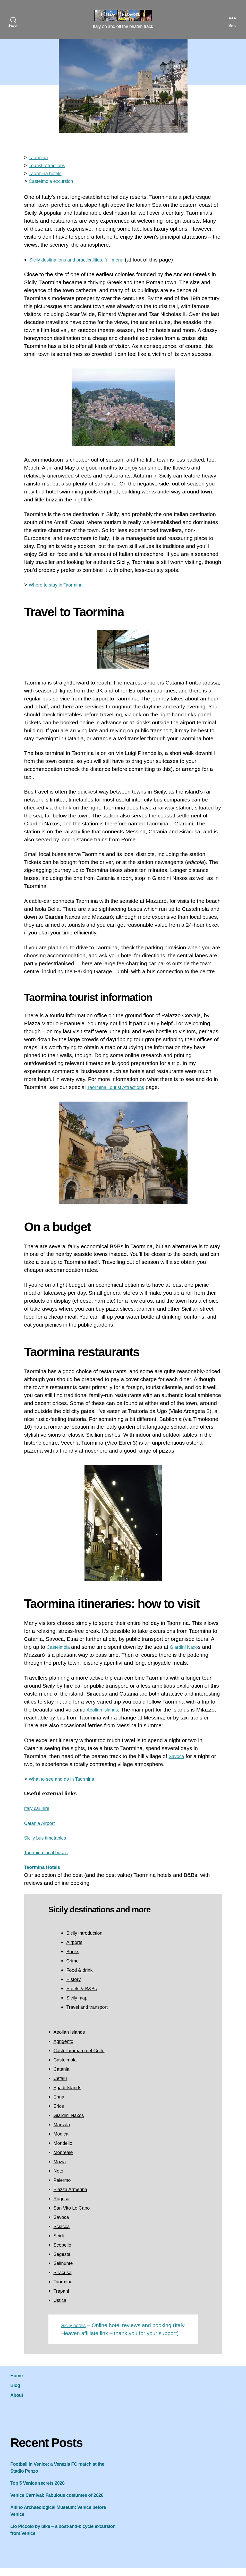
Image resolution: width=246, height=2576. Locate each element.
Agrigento (65, 2041)
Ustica (61, 2300)
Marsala (63, 2124)
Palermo (64, 2180)
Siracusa (64, 2272)
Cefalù (61, 2078)
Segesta (63, 2254)
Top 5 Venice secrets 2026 (37, 2491)
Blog (16, 2392)
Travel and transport (90, 2007)
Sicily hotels (75, 2325)
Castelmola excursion (55, 181)
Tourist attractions (50, 165)
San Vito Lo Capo (75, 2208)
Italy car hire (39, 1808)
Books (73, 1951)
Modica (62, 2134)
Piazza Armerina (73, 2189)
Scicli (60, 2235)
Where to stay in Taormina (60, 585)
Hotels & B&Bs (84, 1988)
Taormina (40, 157)
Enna (60, 2097)
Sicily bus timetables (48, 1838)
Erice (60, 2106)
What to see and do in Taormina (67, 1779)
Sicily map (78, 1998)
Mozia (61, 2161)
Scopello (64, 2245)
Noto (59, 2171)
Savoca (178, 1756)
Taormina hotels (48, 173)
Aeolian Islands (72, 2032)
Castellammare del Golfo (83, 2050)
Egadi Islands (70, 2087)
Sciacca (63, 2226)
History (74, 1979)
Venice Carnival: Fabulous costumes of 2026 (56, 2503)
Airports (75, 1942)
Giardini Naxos (71, 2115)
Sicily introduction (87, 1933)
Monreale (65, 2152)
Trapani (63, 2291)
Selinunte (65, 2263)
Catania (63, 2069)
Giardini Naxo (190, 1647)
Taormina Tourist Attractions (120, 1087)
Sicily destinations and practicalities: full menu (84, 260)
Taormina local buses (49, 1852)
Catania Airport (42, 1823)
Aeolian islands (104, 1710)
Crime (73, 1960)
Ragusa (63, 2198)
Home (18, 2383)
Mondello (64, 2143)
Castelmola (61, 1647)
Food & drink (81, 1970)
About (18, 2402)
